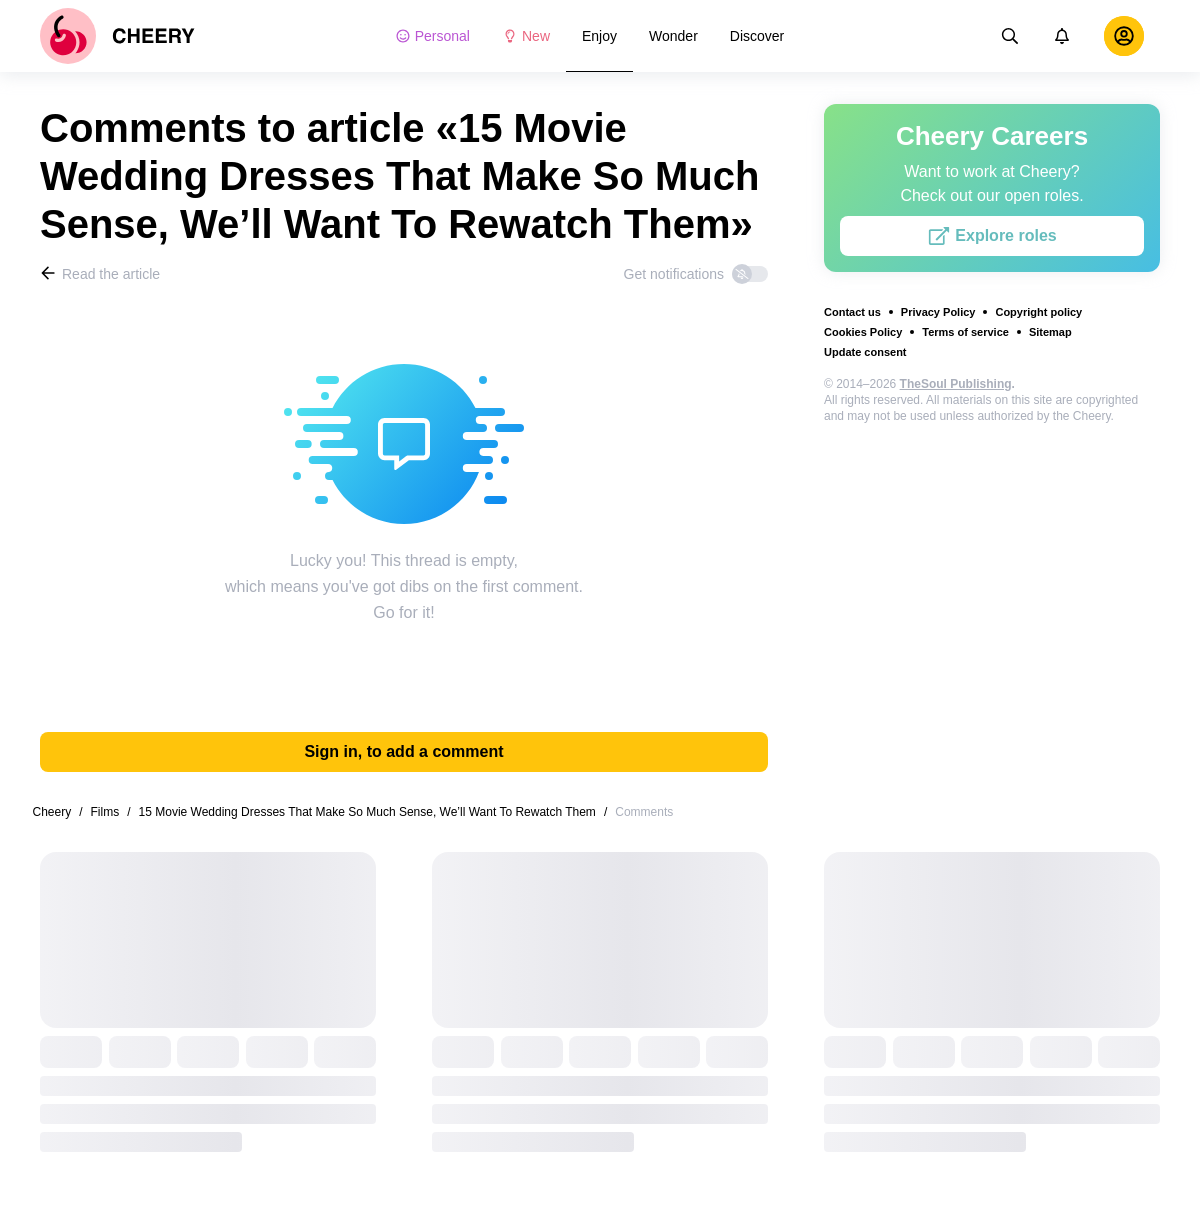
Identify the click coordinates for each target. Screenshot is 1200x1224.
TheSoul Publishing (956, 384)
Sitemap (1050, 332)
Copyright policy (1038, 312)
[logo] (117, 36)
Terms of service (965, 332)
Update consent (865, 352)
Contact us (852, 312)
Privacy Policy (938, 312)
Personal (432, 36)
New (526, 36)
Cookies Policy (863, 332)
